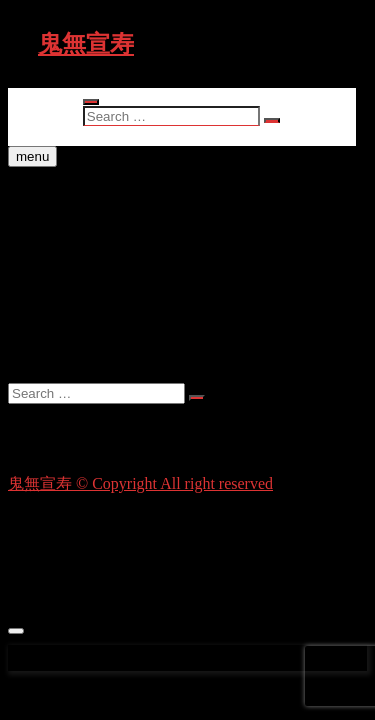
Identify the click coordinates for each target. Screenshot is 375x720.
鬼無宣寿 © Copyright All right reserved (140, 483)
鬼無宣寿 (86, 44)
